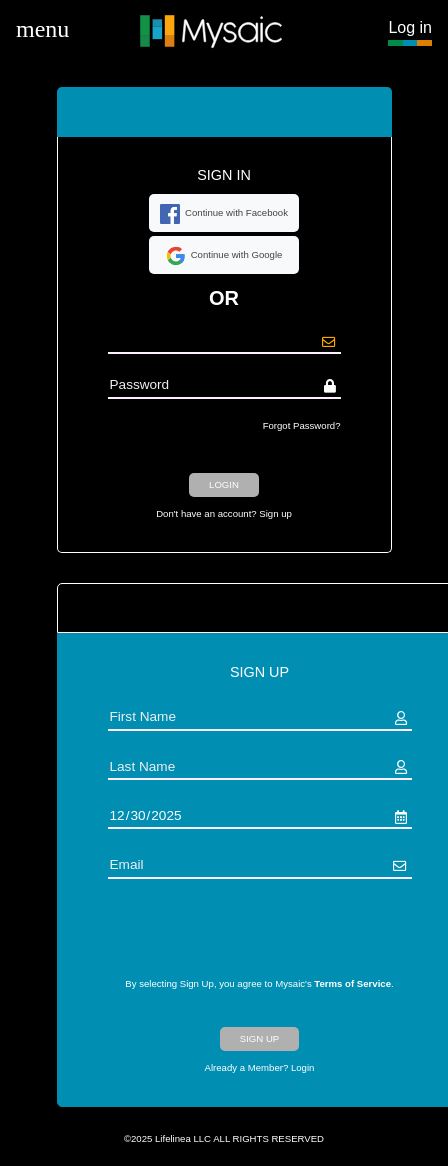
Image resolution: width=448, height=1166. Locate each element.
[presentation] (260, 938)
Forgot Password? (302, 425)
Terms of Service (352, 983)
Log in (410, 27)
